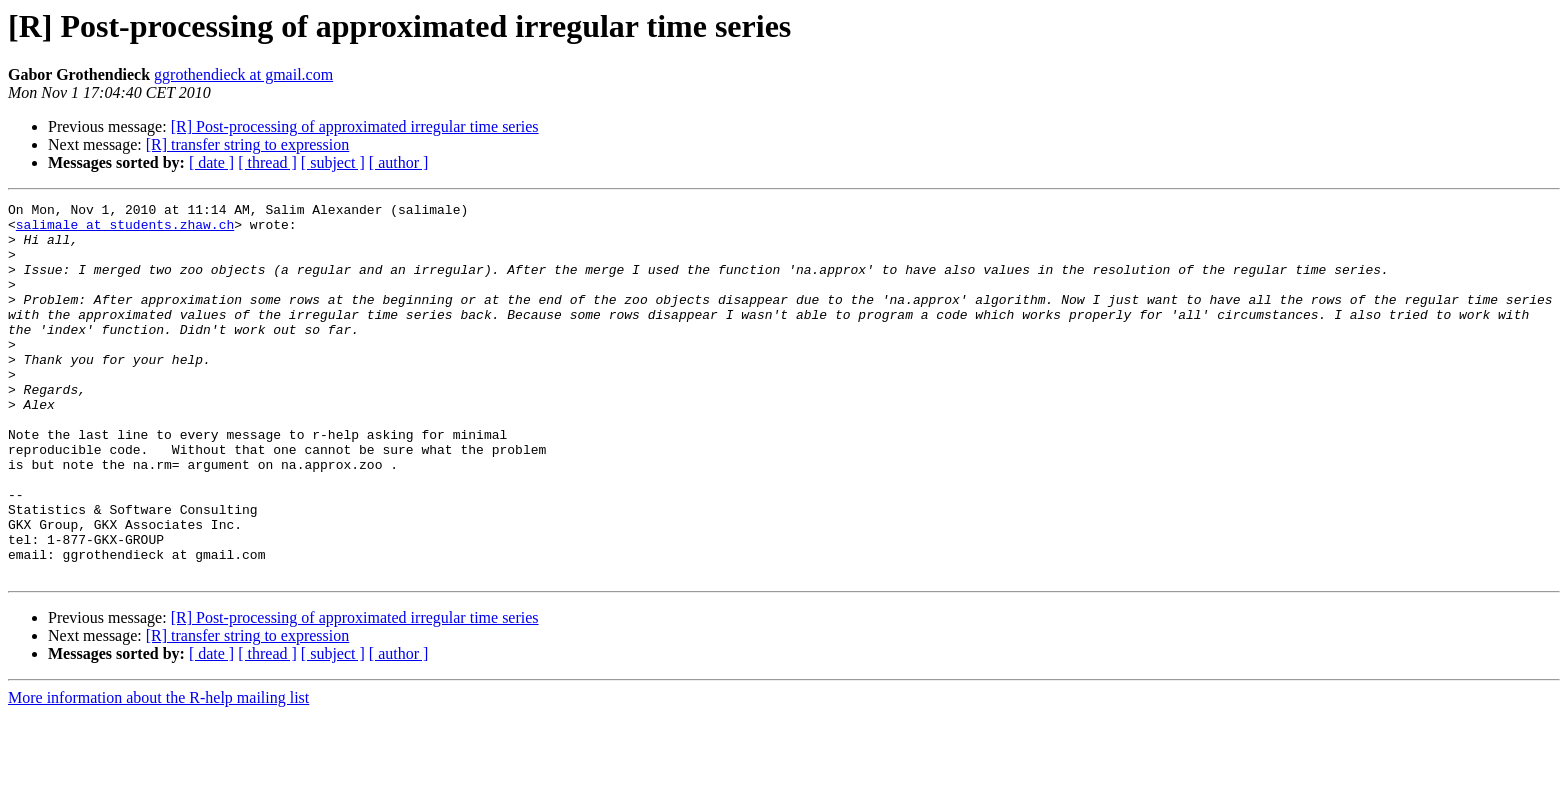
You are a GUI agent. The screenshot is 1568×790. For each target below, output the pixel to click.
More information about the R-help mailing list (158, 772)
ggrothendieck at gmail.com (243, 74)
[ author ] (399, 162)
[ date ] (211, 162)
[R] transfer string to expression (248, 144)
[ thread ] (267, 162)
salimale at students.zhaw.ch (125, 230)
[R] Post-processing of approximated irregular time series (355, 126)
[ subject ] (333, 162)
